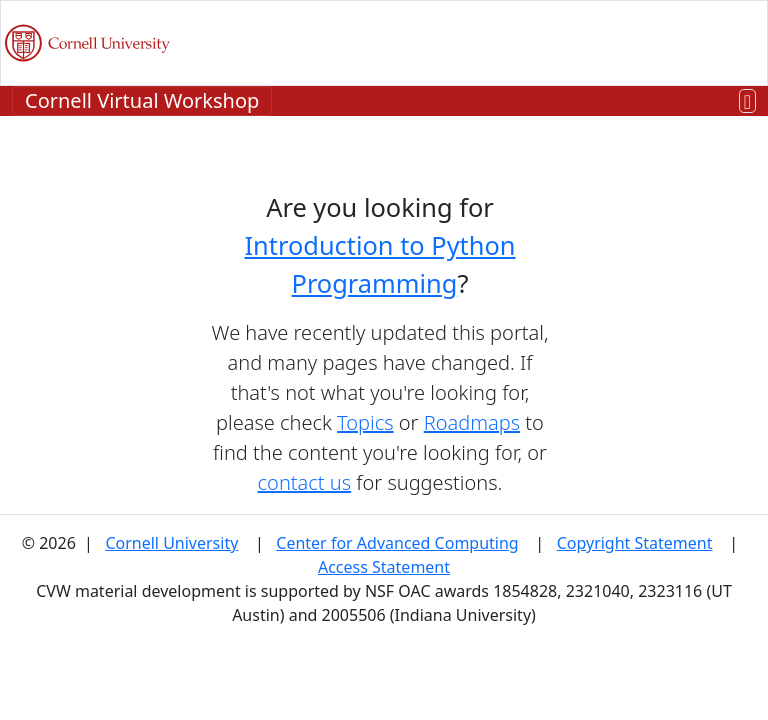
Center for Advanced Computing (397, 543)
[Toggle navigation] (747, 101)
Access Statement (384, 567)
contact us (305, 482)
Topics (365, 422)
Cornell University (171, 543)
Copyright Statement (635, 543)
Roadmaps (472, 422)
